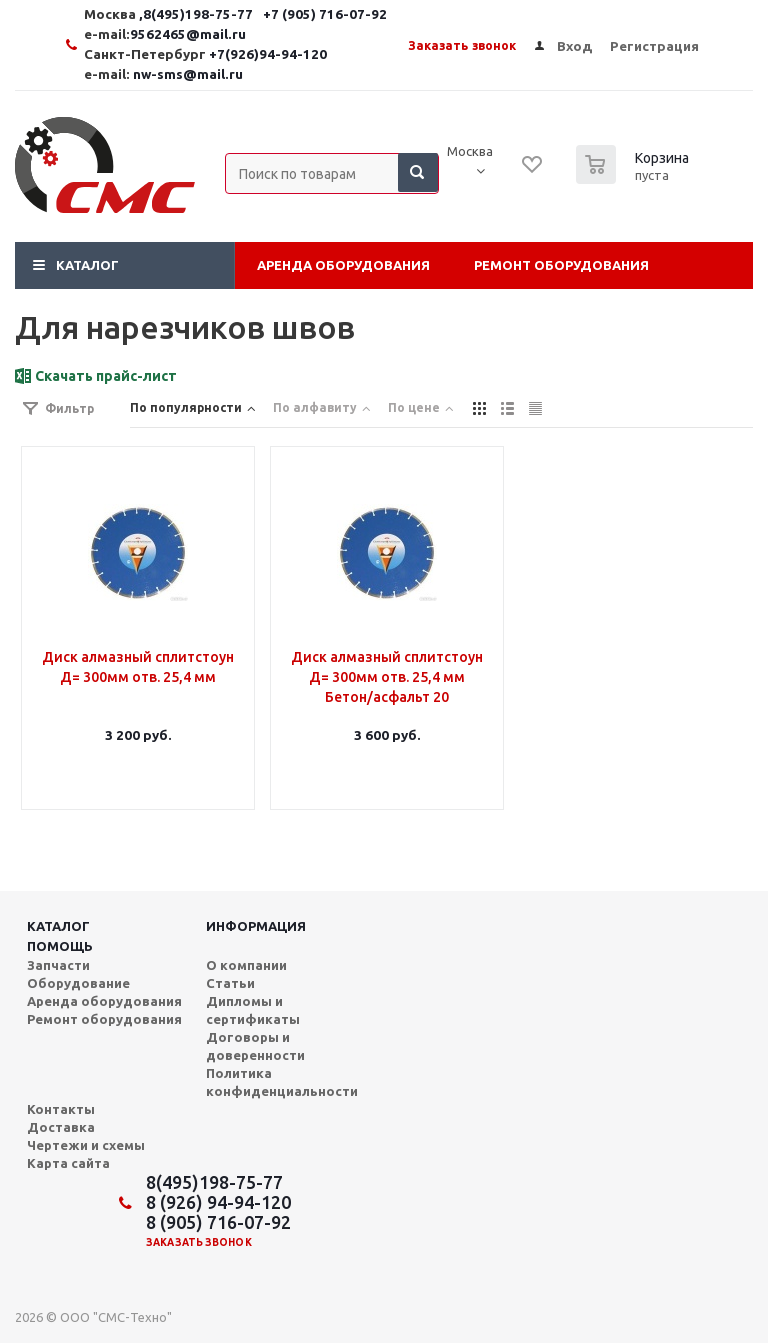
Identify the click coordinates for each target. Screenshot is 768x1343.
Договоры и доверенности (255, 1046)
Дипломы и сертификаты (253, 1010)
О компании (246, 965)
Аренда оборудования (343, 265)
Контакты (61, 1109)
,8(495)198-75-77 (197, 14)
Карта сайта (68, 1163)
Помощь (60, 946)
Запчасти (58, 965)
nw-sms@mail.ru (188, 74)
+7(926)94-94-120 (268, 54)
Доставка (61, 1127)
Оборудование (78, 983)
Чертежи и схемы (86, 1145)
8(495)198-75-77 (214, 1182)
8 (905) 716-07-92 (218, 1222)
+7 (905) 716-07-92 (325, 14)
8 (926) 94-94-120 (218, 1202)
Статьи (230, 983)
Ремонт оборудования (561, 265)
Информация (256, 926)
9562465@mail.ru (188, 34)
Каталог (87, 265)
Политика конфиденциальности (282, 1082)
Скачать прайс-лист (106, 376)
